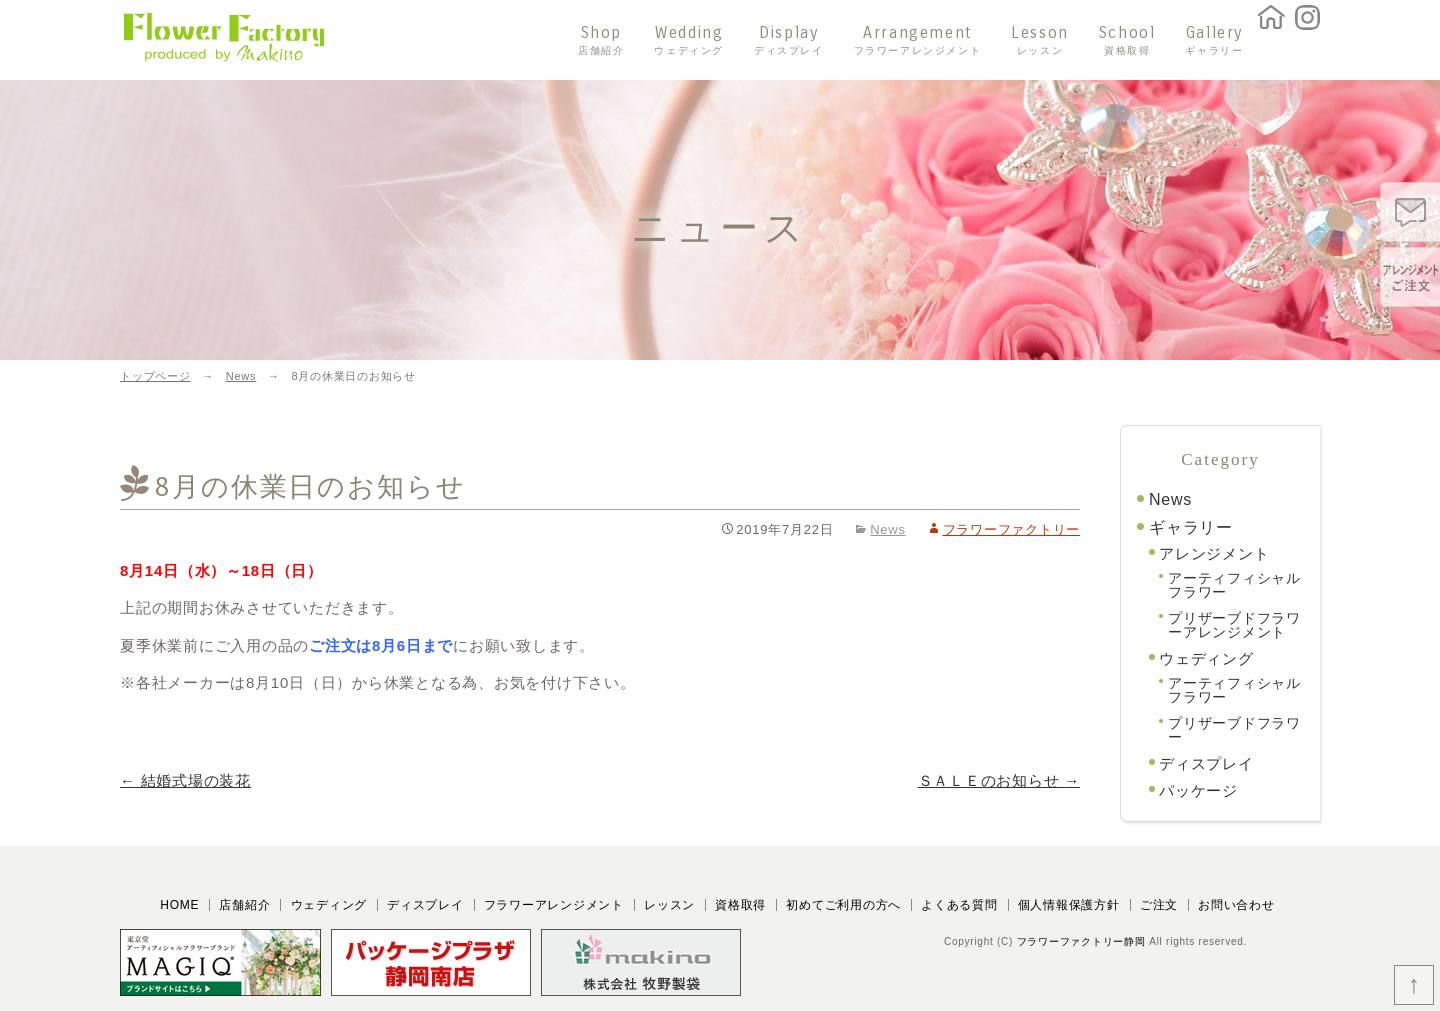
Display (789, 40)
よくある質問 (959, 905)
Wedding (689, 40)
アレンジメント (1214, 553)
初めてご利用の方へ (843, 905)
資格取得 (740, 905)
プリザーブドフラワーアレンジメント (1234, 625)
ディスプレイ (1206, 763)
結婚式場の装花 (185, 780)
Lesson (1040, 40)
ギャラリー (1191, 527)
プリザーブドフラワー (1234, 730)
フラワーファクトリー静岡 (1081, 941)
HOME (179, 905)
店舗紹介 (244, 905)
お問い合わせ (1236, 905)
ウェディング (1206, 658)
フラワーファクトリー (1012, 529)
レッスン (669, 905)
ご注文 (1159, 905)
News (888, 529)
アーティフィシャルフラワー (1234, 585)
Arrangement (918, 40)
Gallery (1214, 40)
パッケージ (1198, 790)
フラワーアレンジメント (554, 905)
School (1127, 40)
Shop (601, 40)
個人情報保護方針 (1069, 905)
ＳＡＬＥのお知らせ (999, 780)
